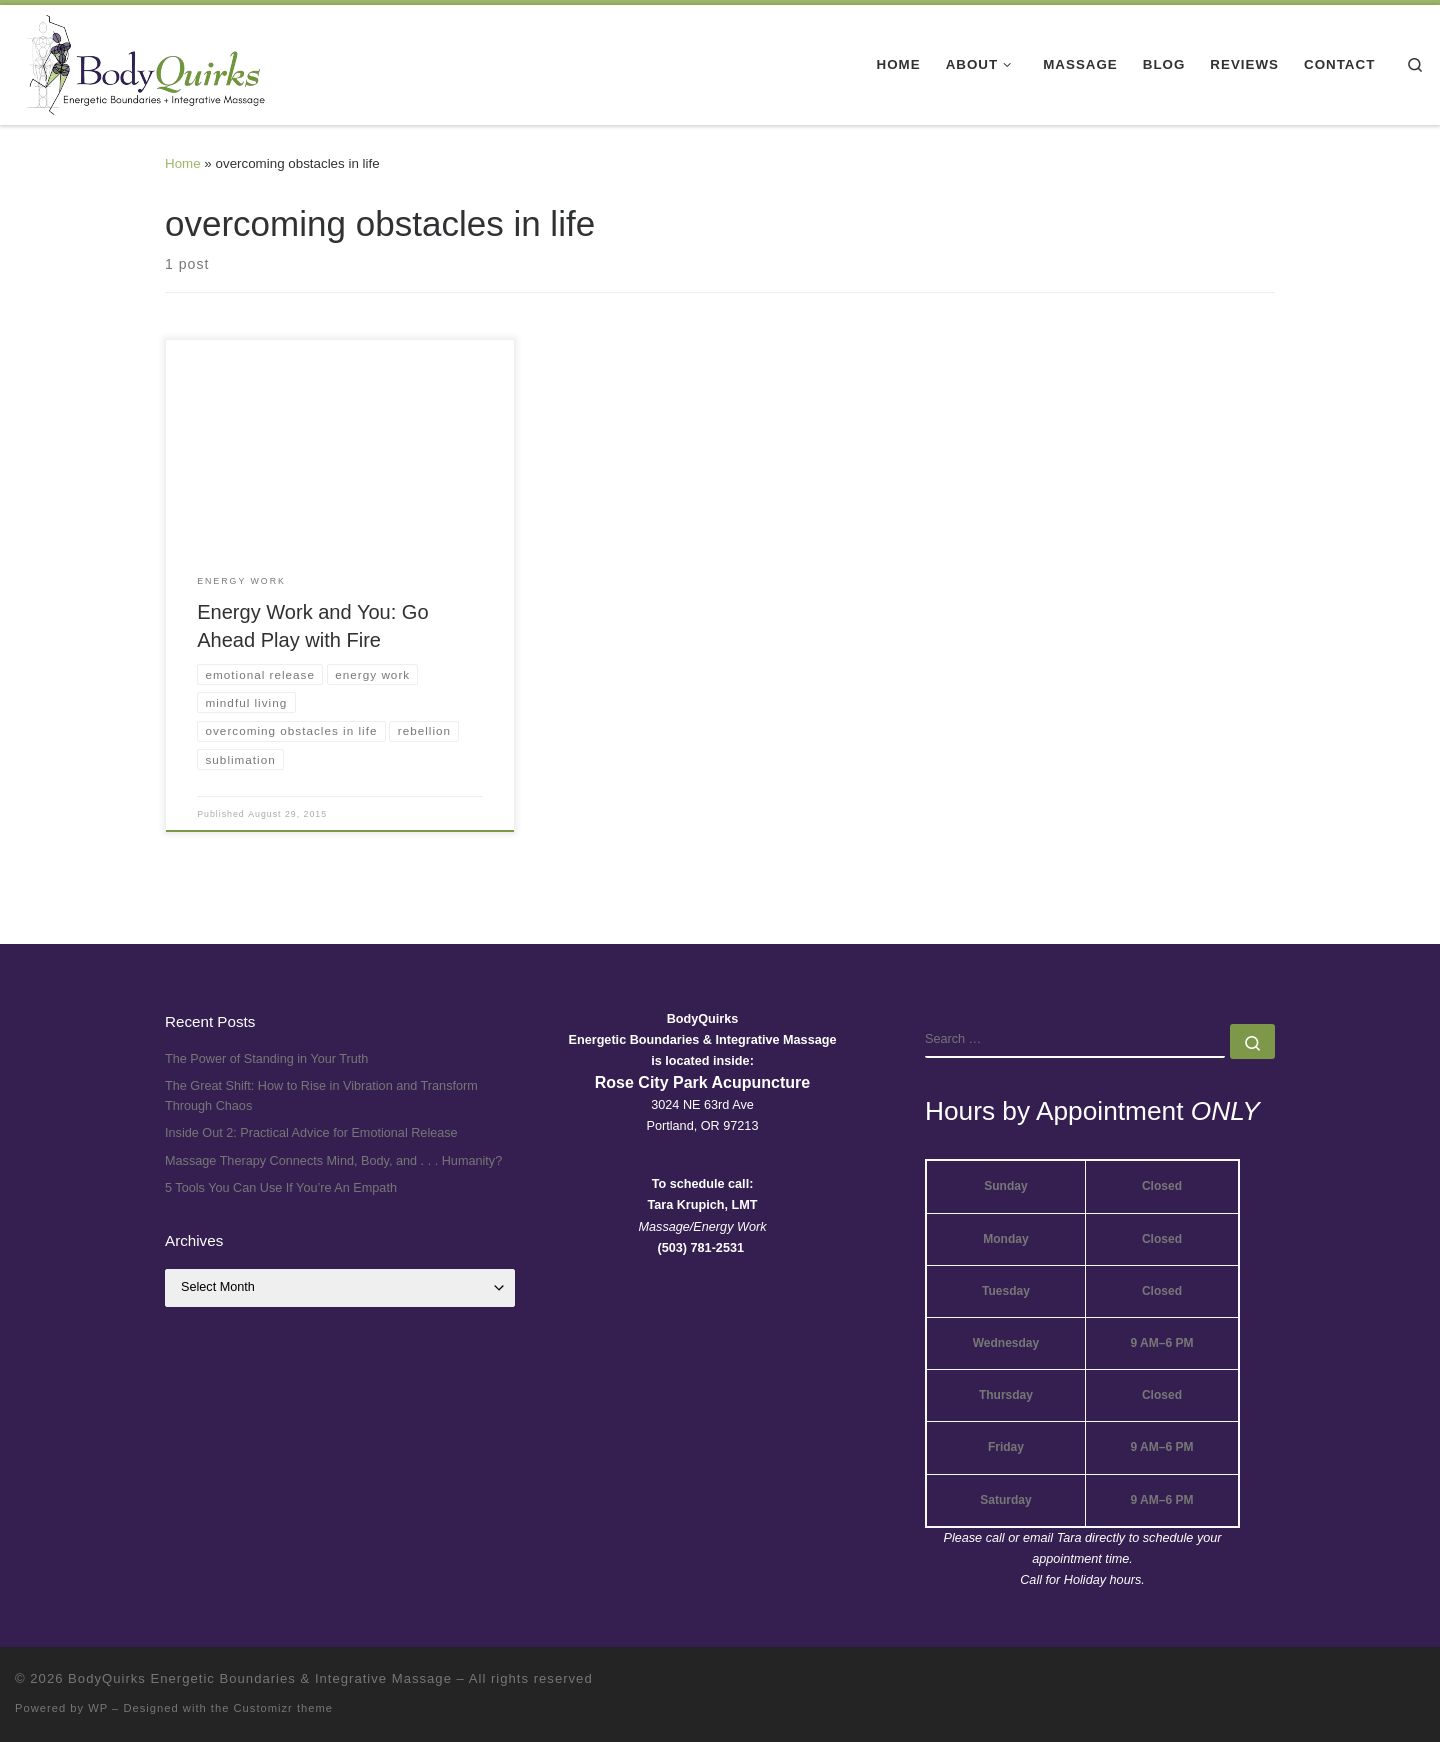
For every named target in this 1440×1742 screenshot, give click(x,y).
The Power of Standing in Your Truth (266, 1059)
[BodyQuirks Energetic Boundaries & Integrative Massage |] (140, 62)
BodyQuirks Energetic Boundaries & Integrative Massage (260, 1678)
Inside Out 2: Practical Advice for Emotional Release (311, 1133)
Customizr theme (284, 1708)
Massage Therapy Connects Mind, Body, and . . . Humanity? (333, 1161)
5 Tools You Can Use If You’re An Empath (281, 1188)
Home (183, 163)
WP (98, 1708)
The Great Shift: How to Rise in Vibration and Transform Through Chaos (321, 1096)
